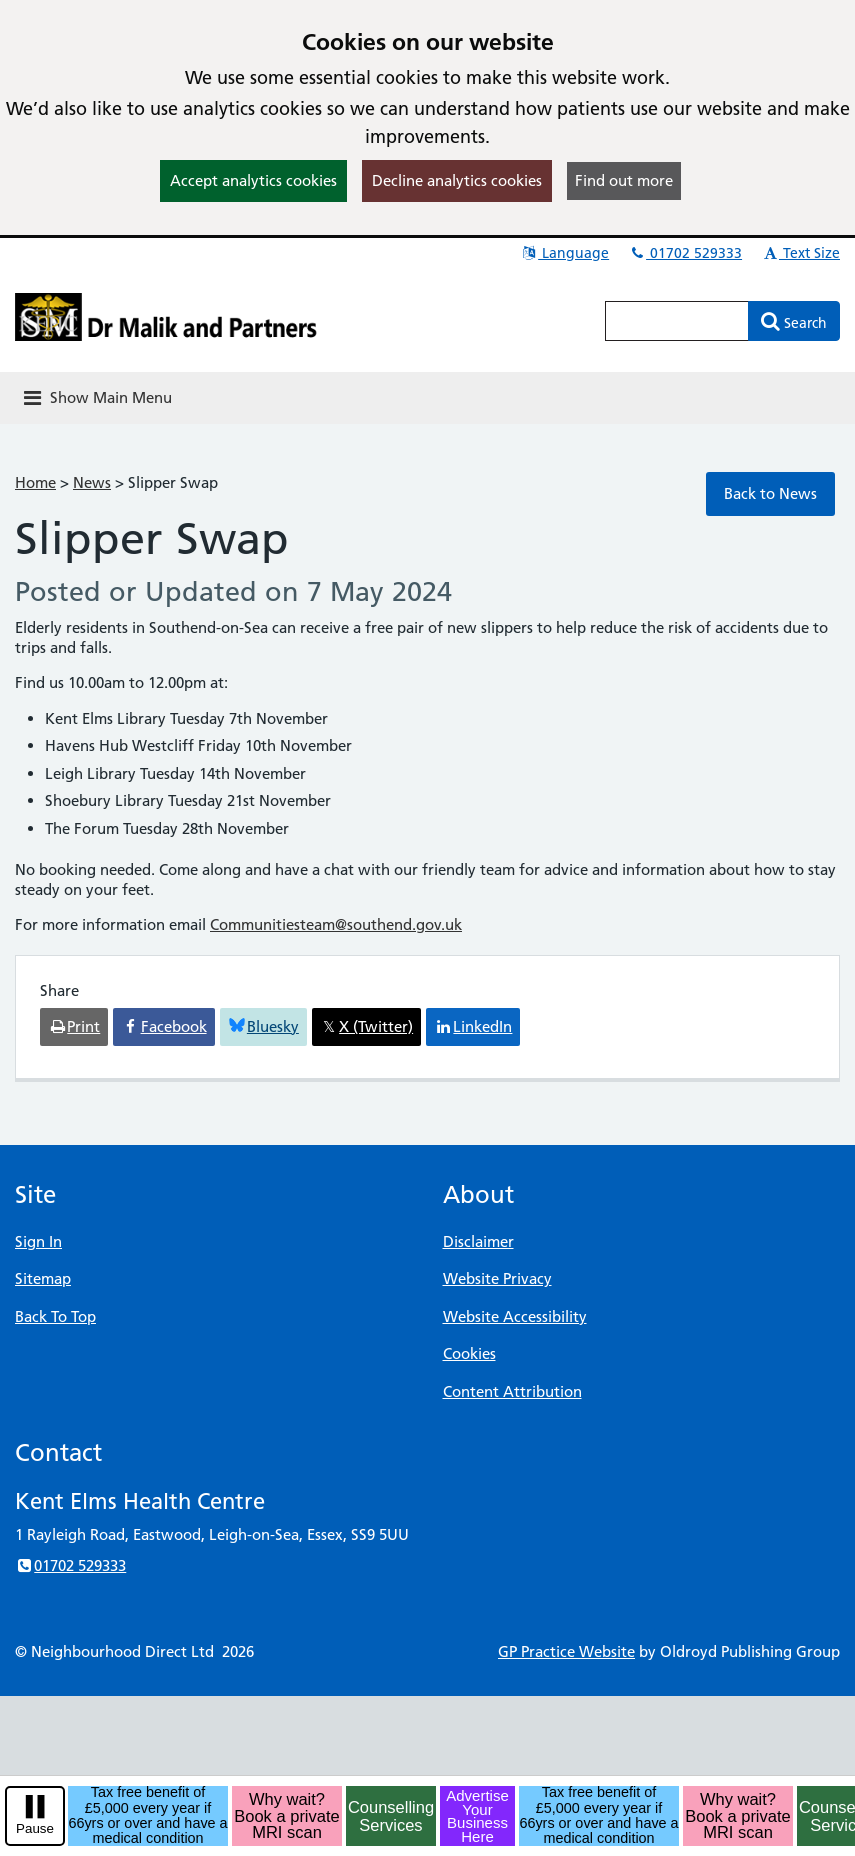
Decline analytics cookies (457, 180)
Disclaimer (478, 1241)
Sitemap (43, 1278)
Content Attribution (512, 1391)
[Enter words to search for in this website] (677, 321)
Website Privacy (497, 1278)
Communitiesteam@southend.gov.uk (336, 924)
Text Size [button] (800, 253)
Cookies (469, 1353)
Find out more (624, 180)
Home (35, 482)
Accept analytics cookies (253, 180)
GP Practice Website (566, 1651)
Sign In (38, 1241)
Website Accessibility (515, 1316)
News (92, 482)
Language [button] (564, 253)
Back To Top (55, 1316)
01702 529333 (685, 253)
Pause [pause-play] (35, 1828)
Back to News (770, 493)
